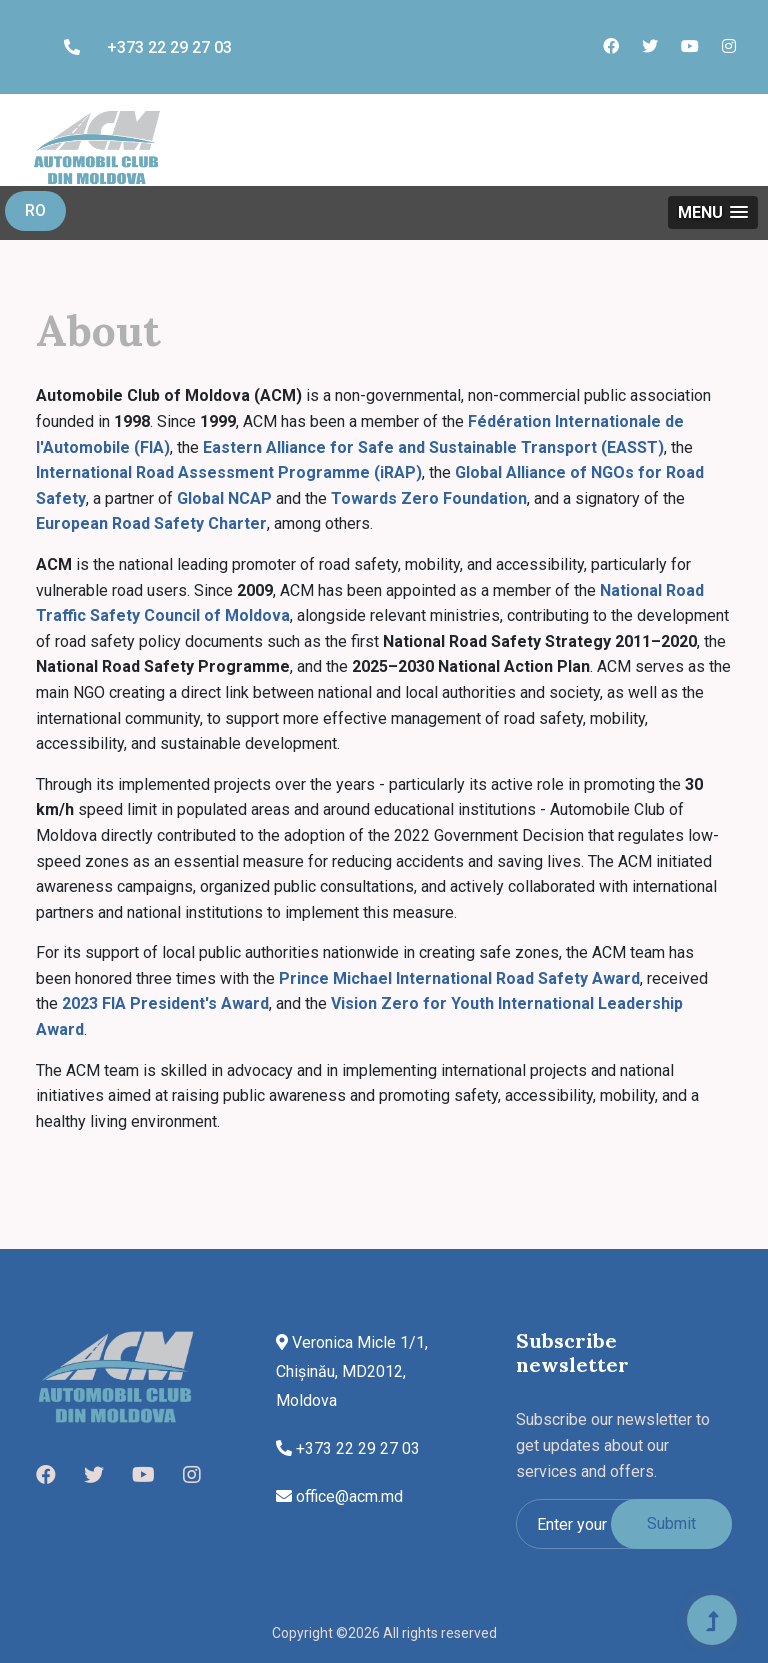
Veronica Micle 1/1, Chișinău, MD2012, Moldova (352, 1371)
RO (35, 210)
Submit (671, 1523)
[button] (713, 212)
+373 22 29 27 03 (148, 47)
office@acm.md (339, 1496)
